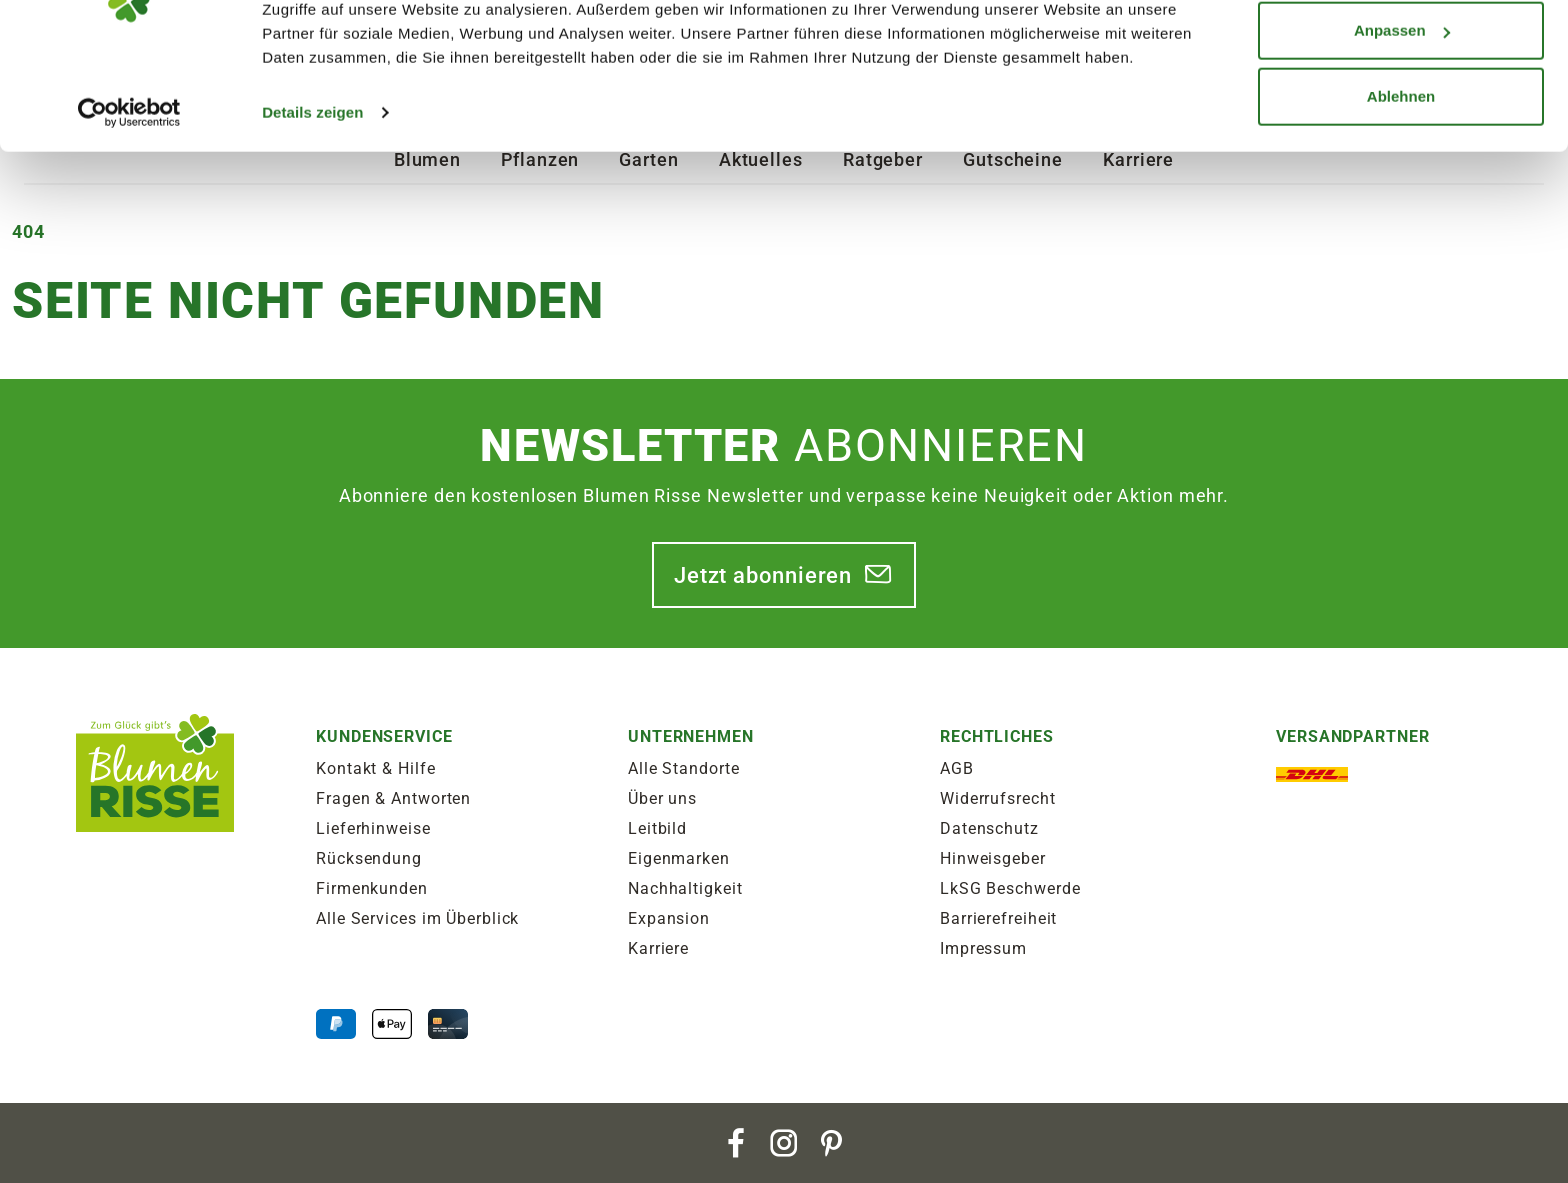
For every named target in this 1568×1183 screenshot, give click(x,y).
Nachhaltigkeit (685, 888)
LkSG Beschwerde (1010, 888)
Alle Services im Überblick (417, 918)
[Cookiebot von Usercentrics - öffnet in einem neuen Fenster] (129, 200)
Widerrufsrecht (998, 798)
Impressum (983, 948)
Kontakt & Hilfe (376, 768)
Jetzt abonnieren (763, 575)
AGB (957, 768)
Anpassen (1402, 118)
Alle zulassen (1400, 52)
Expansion (669, 918)
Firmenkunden (372, 888)
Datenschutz (989, 828)
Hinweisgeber (993, 858)
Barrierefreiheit (998, 918)
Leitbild (657, 828)
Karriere (658, 948)
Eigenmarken (679, 858)
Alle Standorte (684, 768)
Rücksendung (369, 858)
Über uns (662, 798)
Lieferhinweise (373, 828)
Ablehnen (1401, 183)
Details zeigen (312, 199)
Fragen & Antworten (393, 798)
